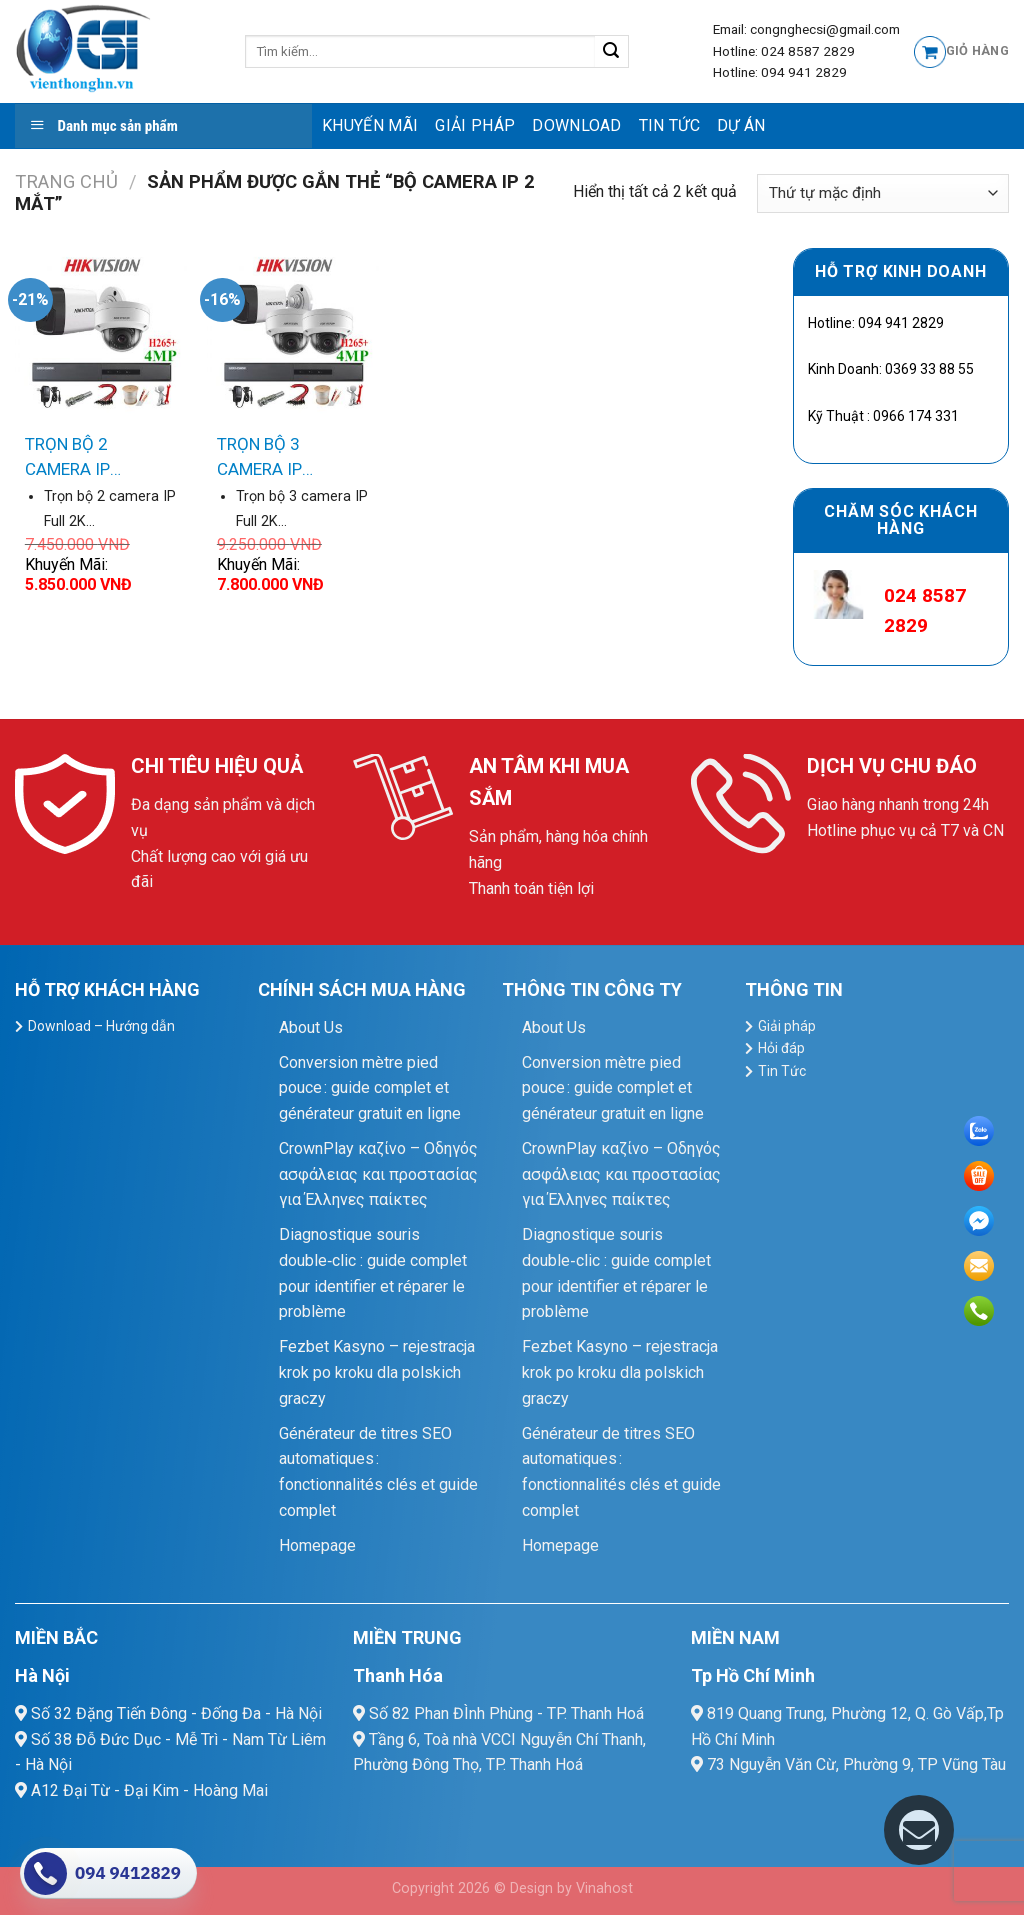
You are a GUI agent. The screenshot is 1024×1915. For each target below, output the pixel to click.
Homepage (317, 1545)
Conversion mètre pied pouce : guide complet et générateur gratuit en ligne (370, 1088)
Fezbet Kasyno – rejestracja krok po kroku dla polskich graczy (377, 1372)
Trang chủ (66, 181)
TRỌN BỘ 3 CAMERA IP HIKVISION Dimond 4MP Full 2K (288, 458)
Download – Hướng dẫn (101, 1026)
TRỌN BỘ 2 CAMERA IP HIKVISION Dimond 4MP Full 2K (96, 458)
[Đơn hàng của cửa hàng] (883, 193)
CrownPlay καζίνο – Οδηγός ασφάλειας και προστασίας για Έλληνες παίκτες (378, 1174)
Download (577, 125)
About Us (311, 1027)
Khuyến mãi (370, 125)
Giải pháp (475, 125)
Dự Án (741, 125)
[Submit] (611, 52)
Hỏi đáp (781, 1048)
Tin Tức (669, 125)
